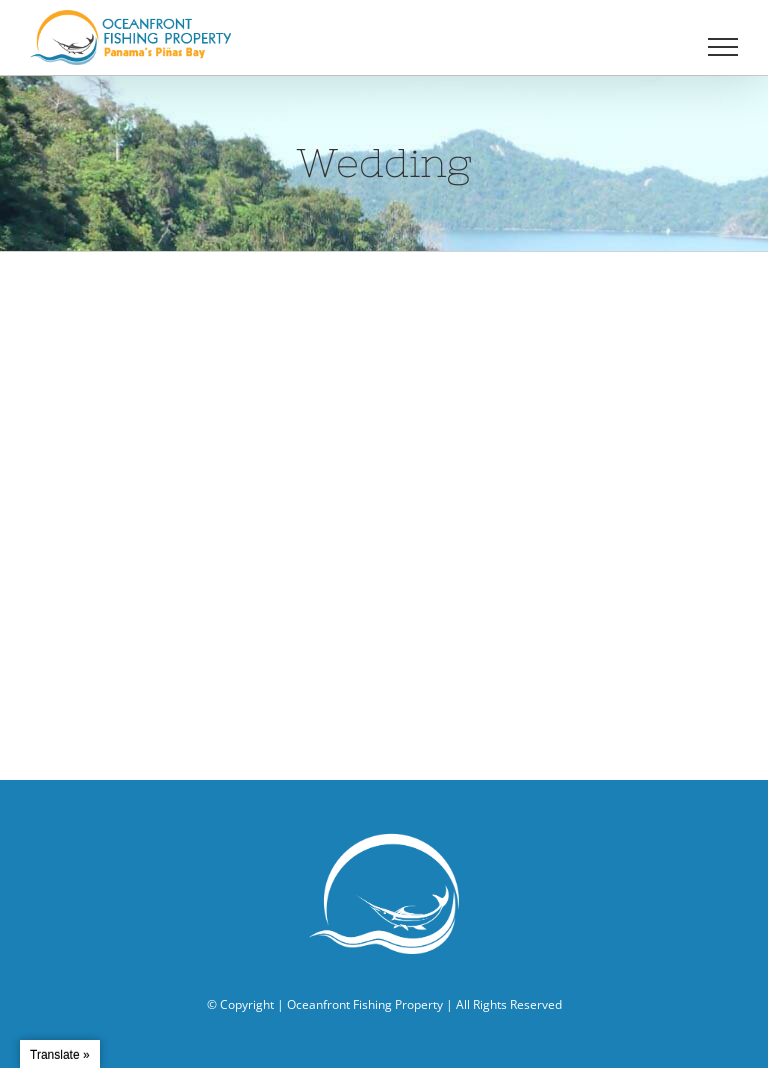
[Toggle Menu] (723, 47)
